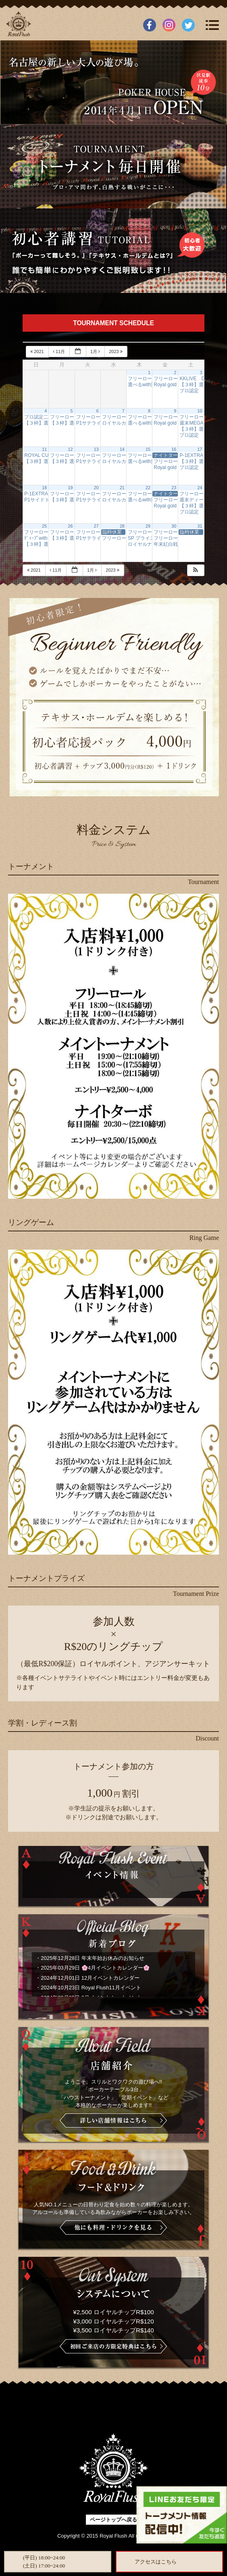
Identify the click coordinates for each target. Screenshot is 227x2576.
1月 (95, 351)
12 (70, 449)
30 (173, 526)
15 (148, 449)
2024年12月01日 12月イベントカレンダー (90, 1978)
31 (200, 526)
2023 (116, 351)
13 (96, 449)
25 (44, 526)
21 (122, 487)
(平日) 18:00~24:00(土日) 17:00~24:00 (44, 2562)
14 (122, 449)
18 (44, 487)
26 (70, 526)
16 (173, 449)
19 (70, 487)
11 (44, 449)
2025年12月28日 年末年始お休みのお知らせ (92, 1958)
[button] (195, 570)
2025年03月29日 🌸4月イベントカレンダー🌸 (95, 1968)
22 (148, 487)
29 (148, 526)
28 (122, 526)
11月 (59, 351)
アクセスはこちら (156, 2562)
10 (200, 410)
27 (96, 526)
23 (173, 487)
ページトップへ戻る (113, 2520)
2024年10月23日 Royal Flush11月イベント (91, 1988)
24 (200, 487)
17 (200, 449)
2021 (37, 351)
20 (96, 487)
